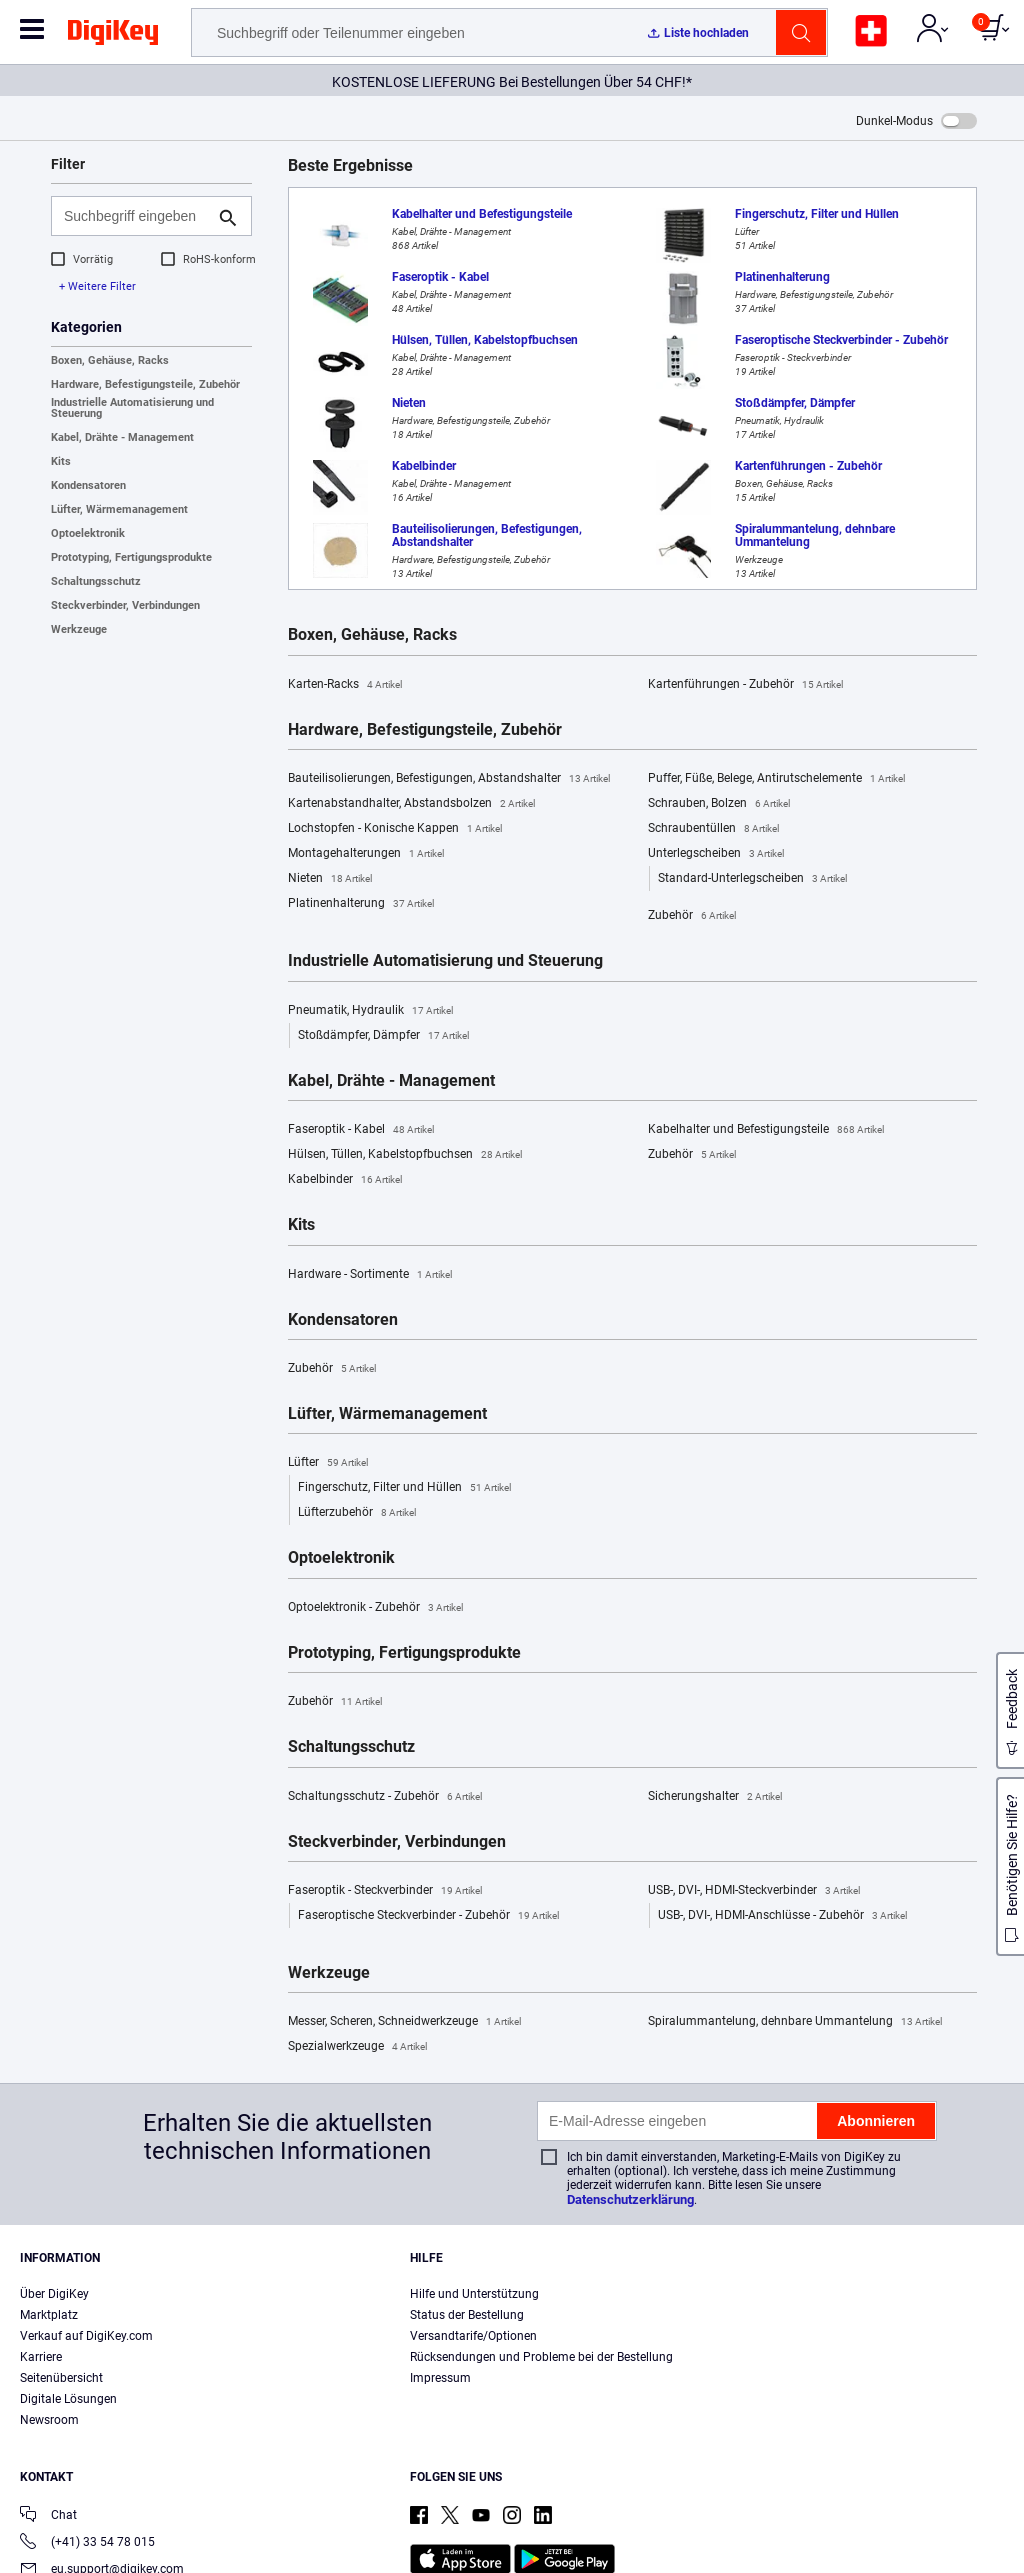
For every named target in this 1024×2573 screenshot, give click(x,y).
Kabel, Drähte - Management (122, 437)
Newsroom (49, 2420)
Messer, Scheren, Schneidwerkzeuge (404, 2022)
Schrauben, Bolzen (719, 804)
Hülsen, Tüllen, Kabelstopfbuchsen (405, 1155)
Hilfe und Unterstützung (474, 2294)
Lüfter (328, 1463)
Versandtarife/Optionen (473, 2336)
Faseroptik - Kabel (361, 1130)
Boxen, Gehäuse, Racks (110, 360)
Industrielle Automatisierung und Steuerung (132, 408)
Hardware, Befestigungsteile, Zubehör (145, 384)
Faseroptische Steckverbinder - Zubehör (428, 1916)
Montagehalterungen (366, 854)
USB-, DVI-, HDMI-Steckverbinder (754, 1891)
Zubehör (692, 916)
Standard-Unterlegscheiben (752, 879)
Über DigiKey (54, 2294)
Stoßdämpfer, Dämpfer (383, 1036)
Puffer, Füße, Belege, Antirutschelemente (776, 779)
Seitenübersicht (61, 2378)
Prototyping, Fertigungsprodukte (131, 557)
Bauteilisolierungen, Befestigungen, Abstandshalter (449, 779)
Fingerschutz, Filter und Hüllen (404, 1488)
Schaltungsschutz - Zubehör (385, 1797)
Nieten (330, 879)
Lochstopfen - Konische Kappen (395, 829)
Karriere (41, 2357)
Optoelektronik (88, 533)
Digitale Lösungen (68, 2399)
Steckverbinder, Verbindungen (125, 605)
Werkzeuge (79, 629)
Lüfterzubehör (357, 1513)
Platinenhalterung (361, 904)
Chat (48, 2516)
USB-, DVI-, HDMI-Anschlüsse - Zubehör (782, 1916)
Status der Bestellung (467, 2315)
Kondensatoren (88, 485)
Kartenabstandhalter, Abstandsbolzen (411, 804)
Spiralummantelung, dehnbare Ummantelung (795, 2022)
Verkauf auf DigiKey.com (86, 2336)
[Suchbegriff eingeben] (135, 216)
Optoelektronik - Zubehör (375, 1608)
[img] (113, 36)
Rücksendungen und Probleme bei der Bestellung (541, 2357)
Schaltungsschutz (96, 581)
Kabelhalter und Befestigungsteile (766, 1130)
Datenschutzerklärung (630, 2199)
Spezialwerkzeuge (357, 2047)
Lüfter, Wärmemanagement (119, 509)
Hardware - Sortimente (370, 1275)
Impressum (440, 2378)
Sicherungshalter (715, 1797)
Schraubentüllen (713, 829)
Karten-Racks (345, 685)
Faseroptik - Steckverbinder (385, 1891)
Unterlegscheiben (716, 854)
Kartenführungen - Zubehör (745, 685)
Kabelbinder (345, 1180)
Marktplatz (49, 2315)
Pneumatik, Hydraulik (370, 1011)
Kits (61, 461)
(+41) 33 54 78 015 (87, 2543)
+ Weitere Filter (97, 286)
